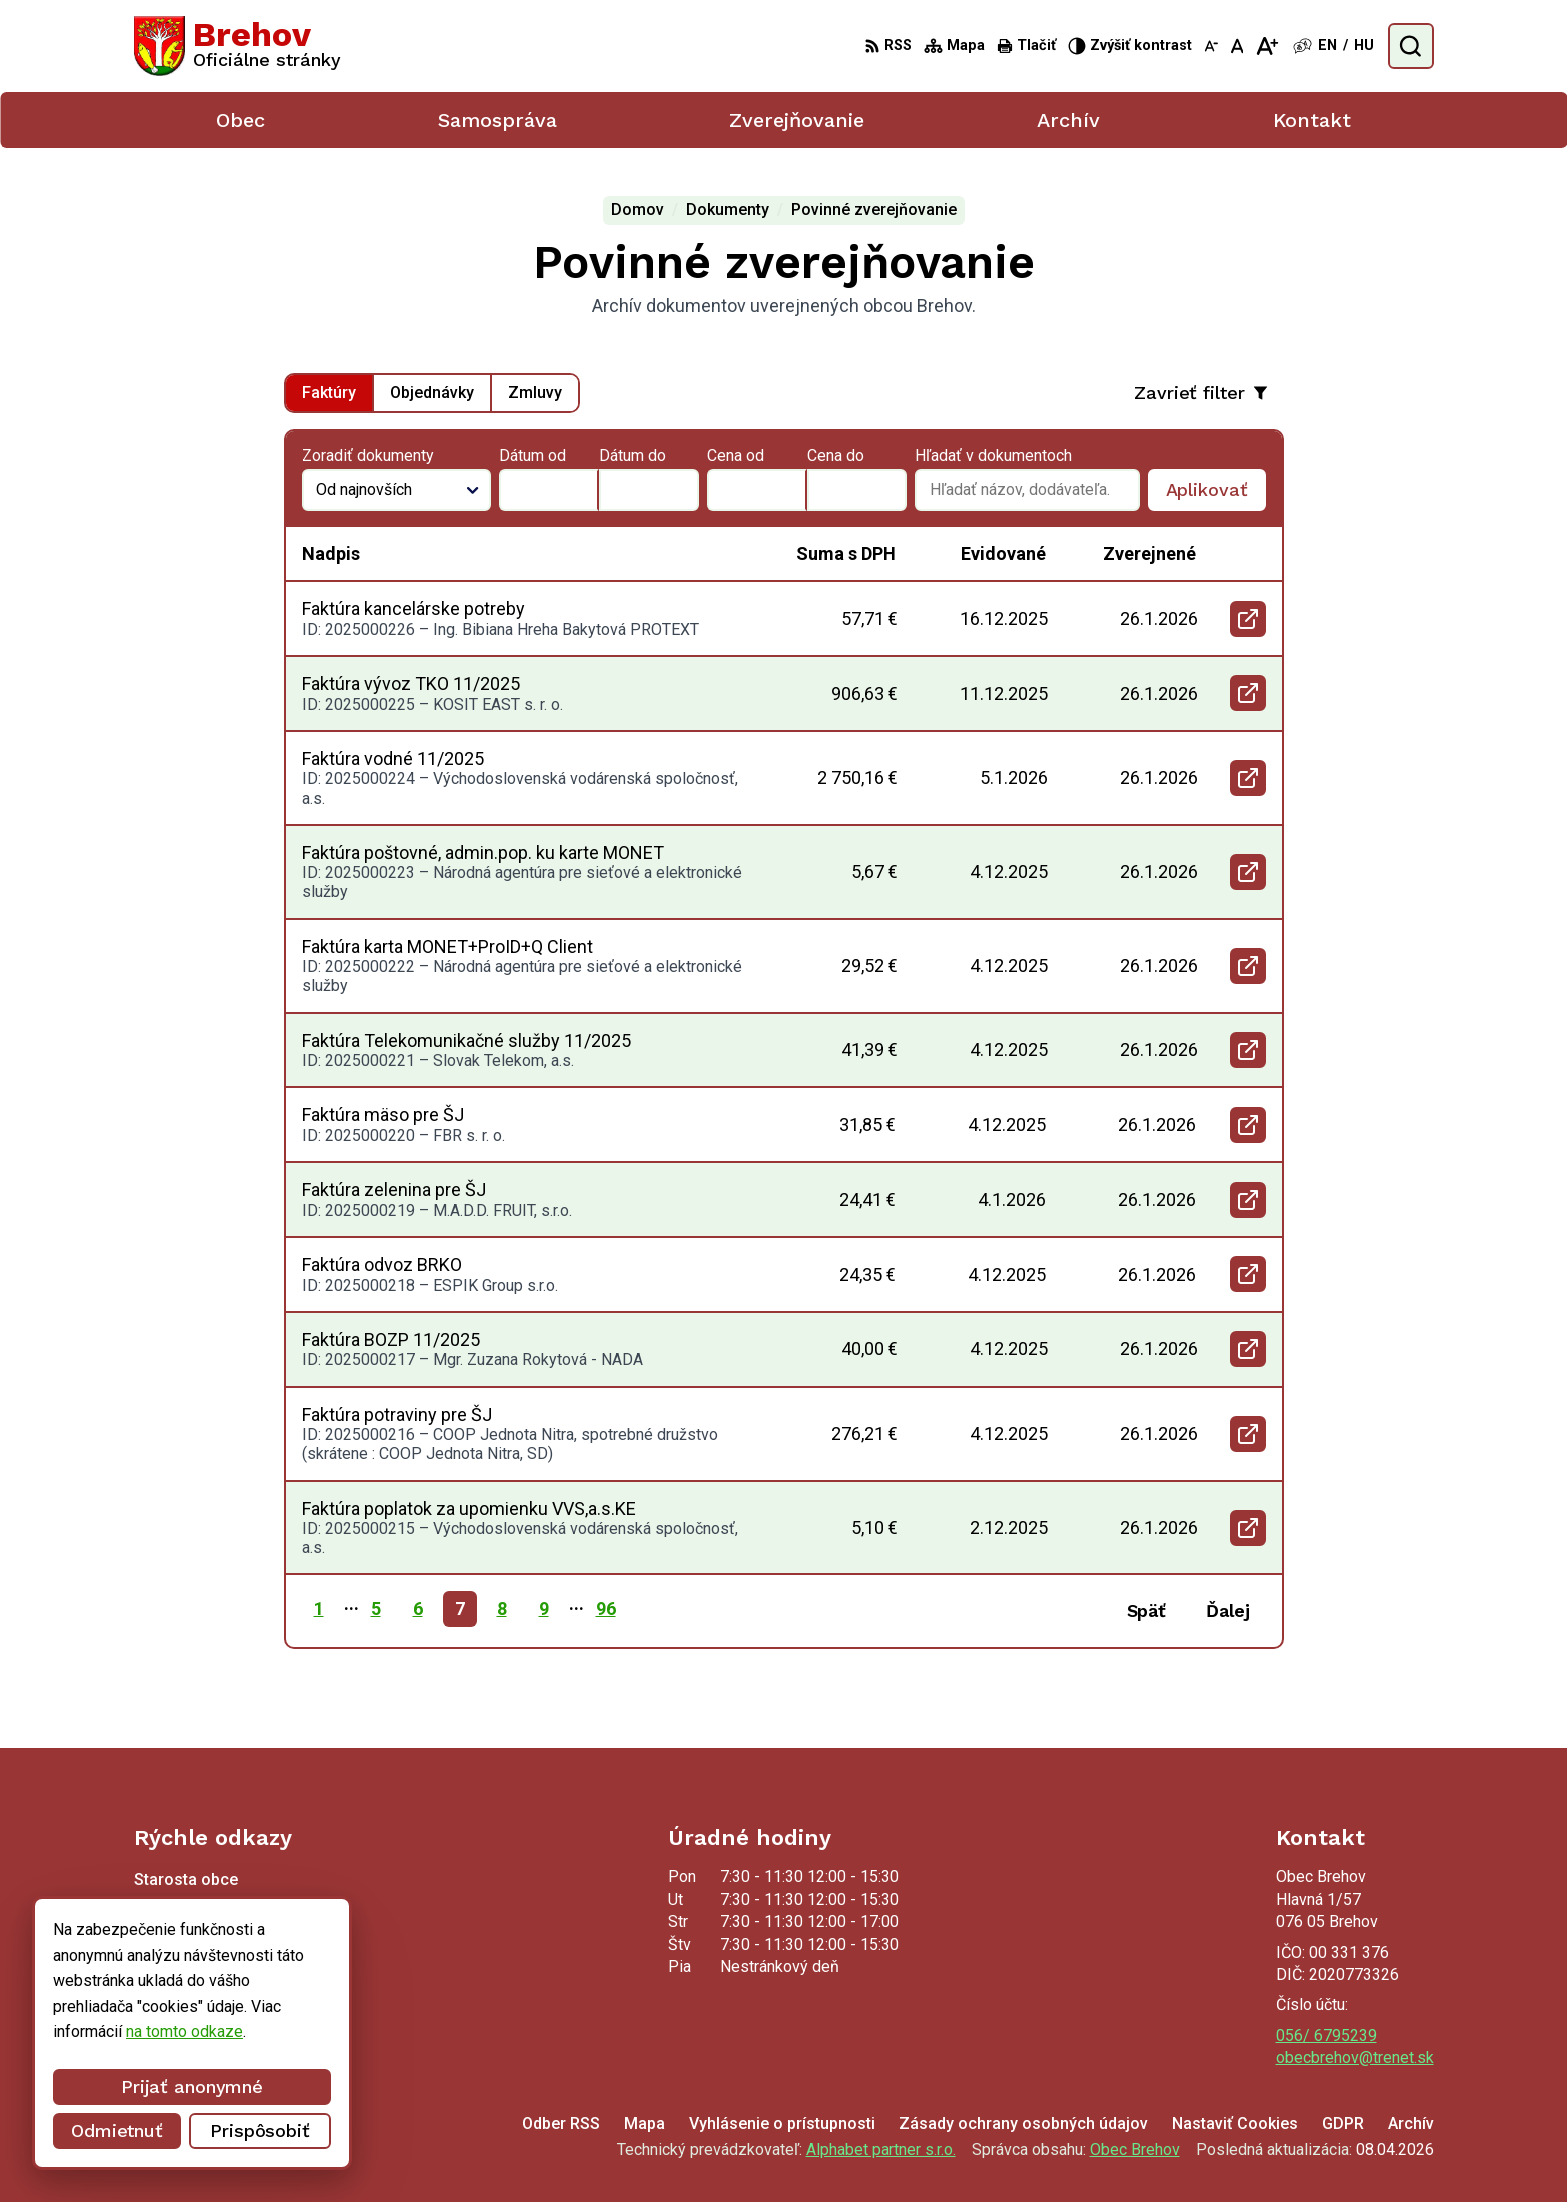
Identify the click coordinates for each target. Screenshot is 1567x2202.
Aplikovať (1216, 495)
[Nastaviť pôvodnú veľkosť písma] (1237, 46)
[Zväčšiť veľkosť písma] (1266, 46)
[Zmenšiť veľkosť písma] (1211, 46)
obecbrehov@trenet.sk (1355, 2057)
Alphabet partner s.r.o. (881, 2149)
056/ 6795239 (1326, 2035)
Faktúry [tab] (329, 392)
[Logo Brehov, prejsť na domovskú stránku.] (238, 46)
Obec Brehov (1135, 2149)
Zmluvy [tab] (535, 392)
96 (606, 1608)
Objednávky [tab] (432, 392)
